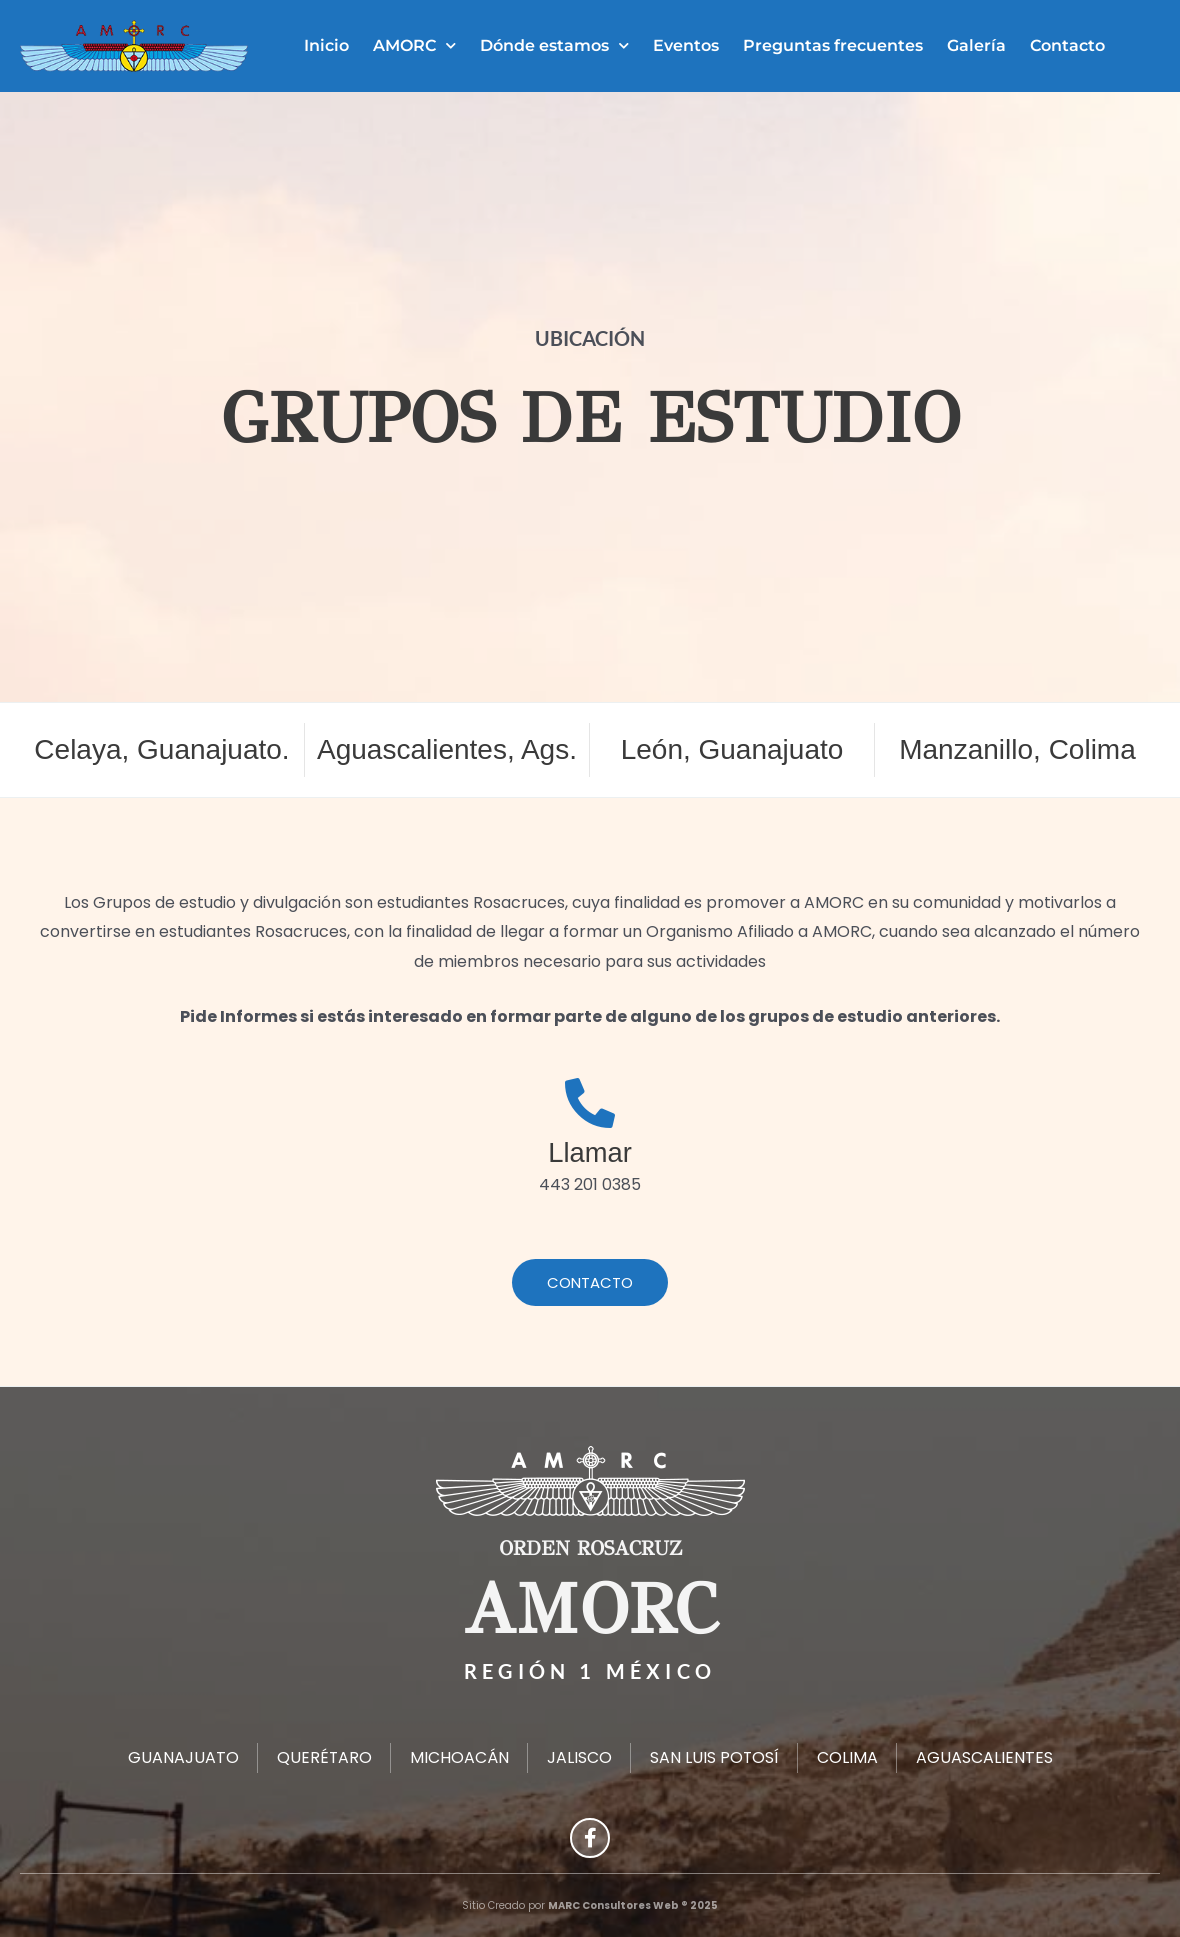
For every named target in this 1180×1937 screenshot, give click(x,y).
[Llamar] (590, 1103)
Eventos (686, 45)
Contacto (1067, 45)
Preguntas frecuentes (833, 45)
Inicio (326, 45)
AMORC (414, 45)
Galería (976, 45)
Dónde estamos (554, 45)
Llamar (590, 1152)
